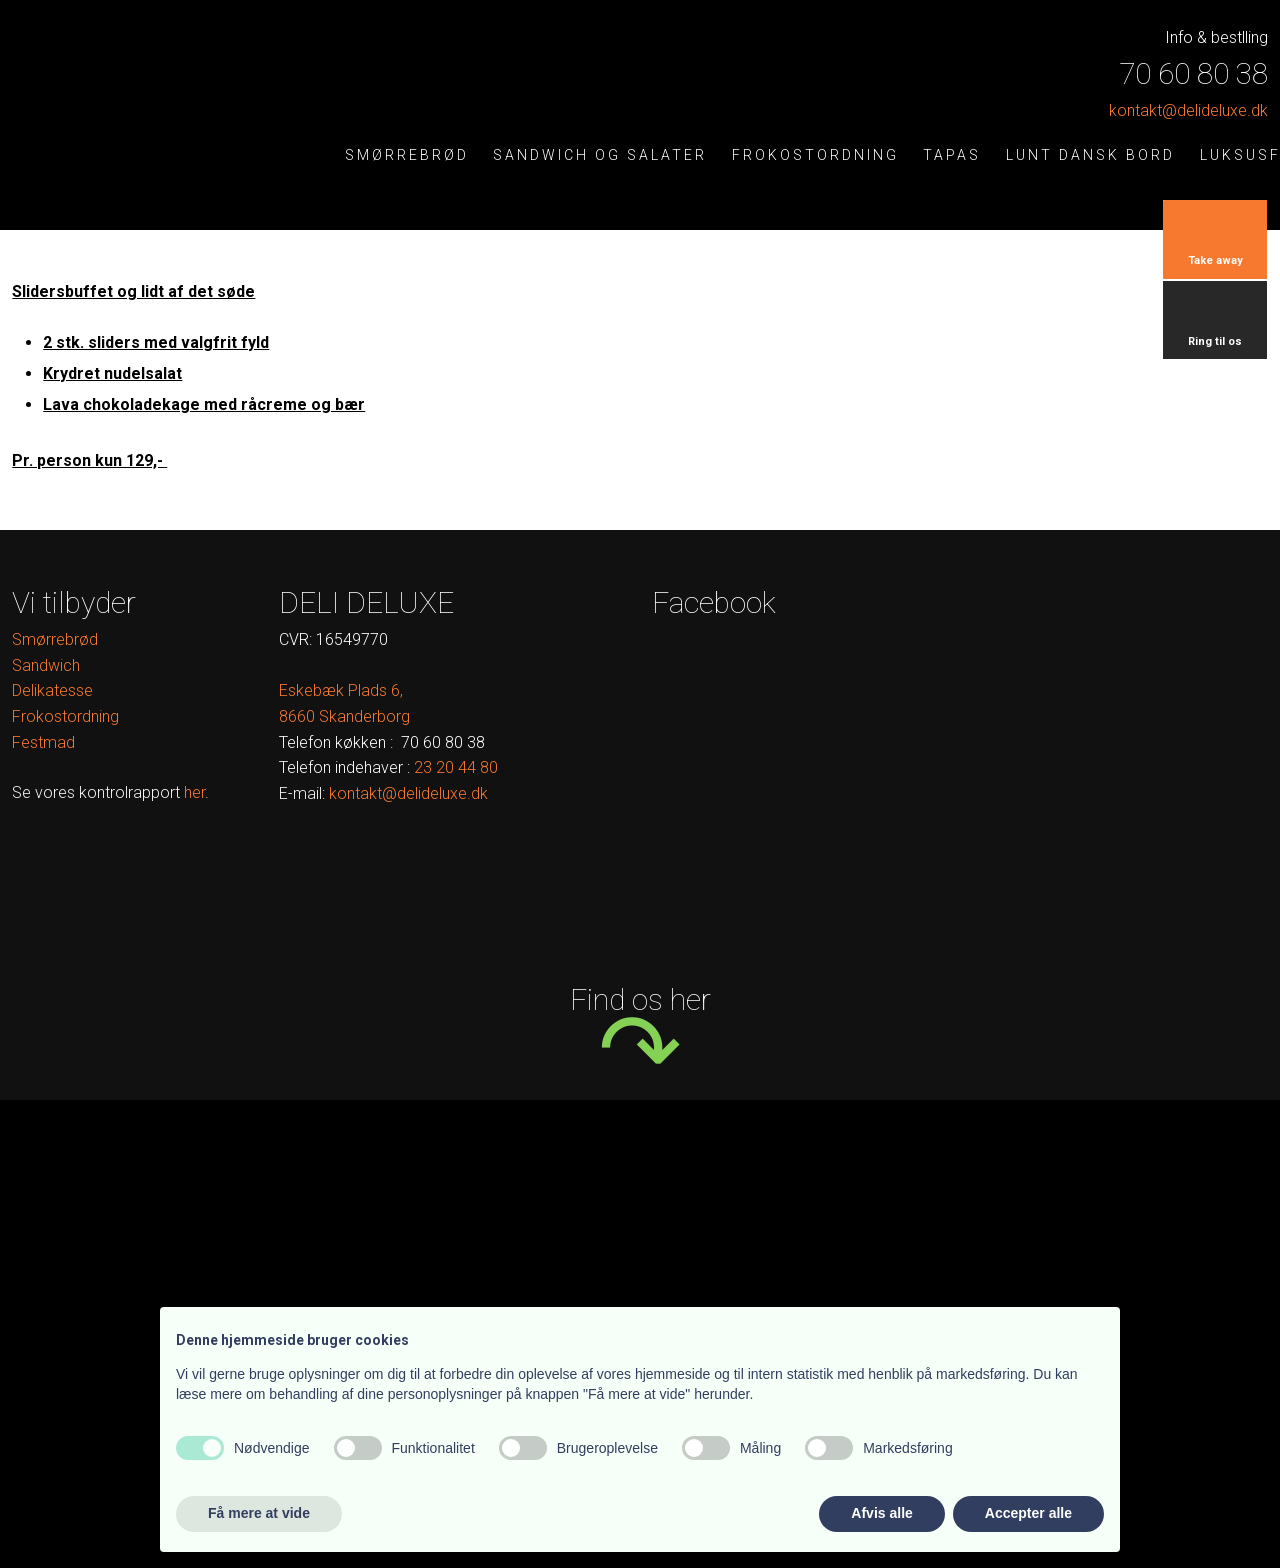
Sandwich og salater (600, 155)
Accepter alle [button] (1028, 1513)
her (194, 792)
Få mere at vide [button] (259, 1513)
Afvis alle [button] (881, 1513)
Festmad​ (43, 742)
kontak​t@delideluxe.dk (1188, 110)
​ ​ (456, 767)
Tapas (952, 155)
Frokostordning (815, 155)
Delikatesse (52, 690)
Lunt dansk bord (1090, 155)
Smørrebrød (407, 155)
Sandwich (46, 665)
